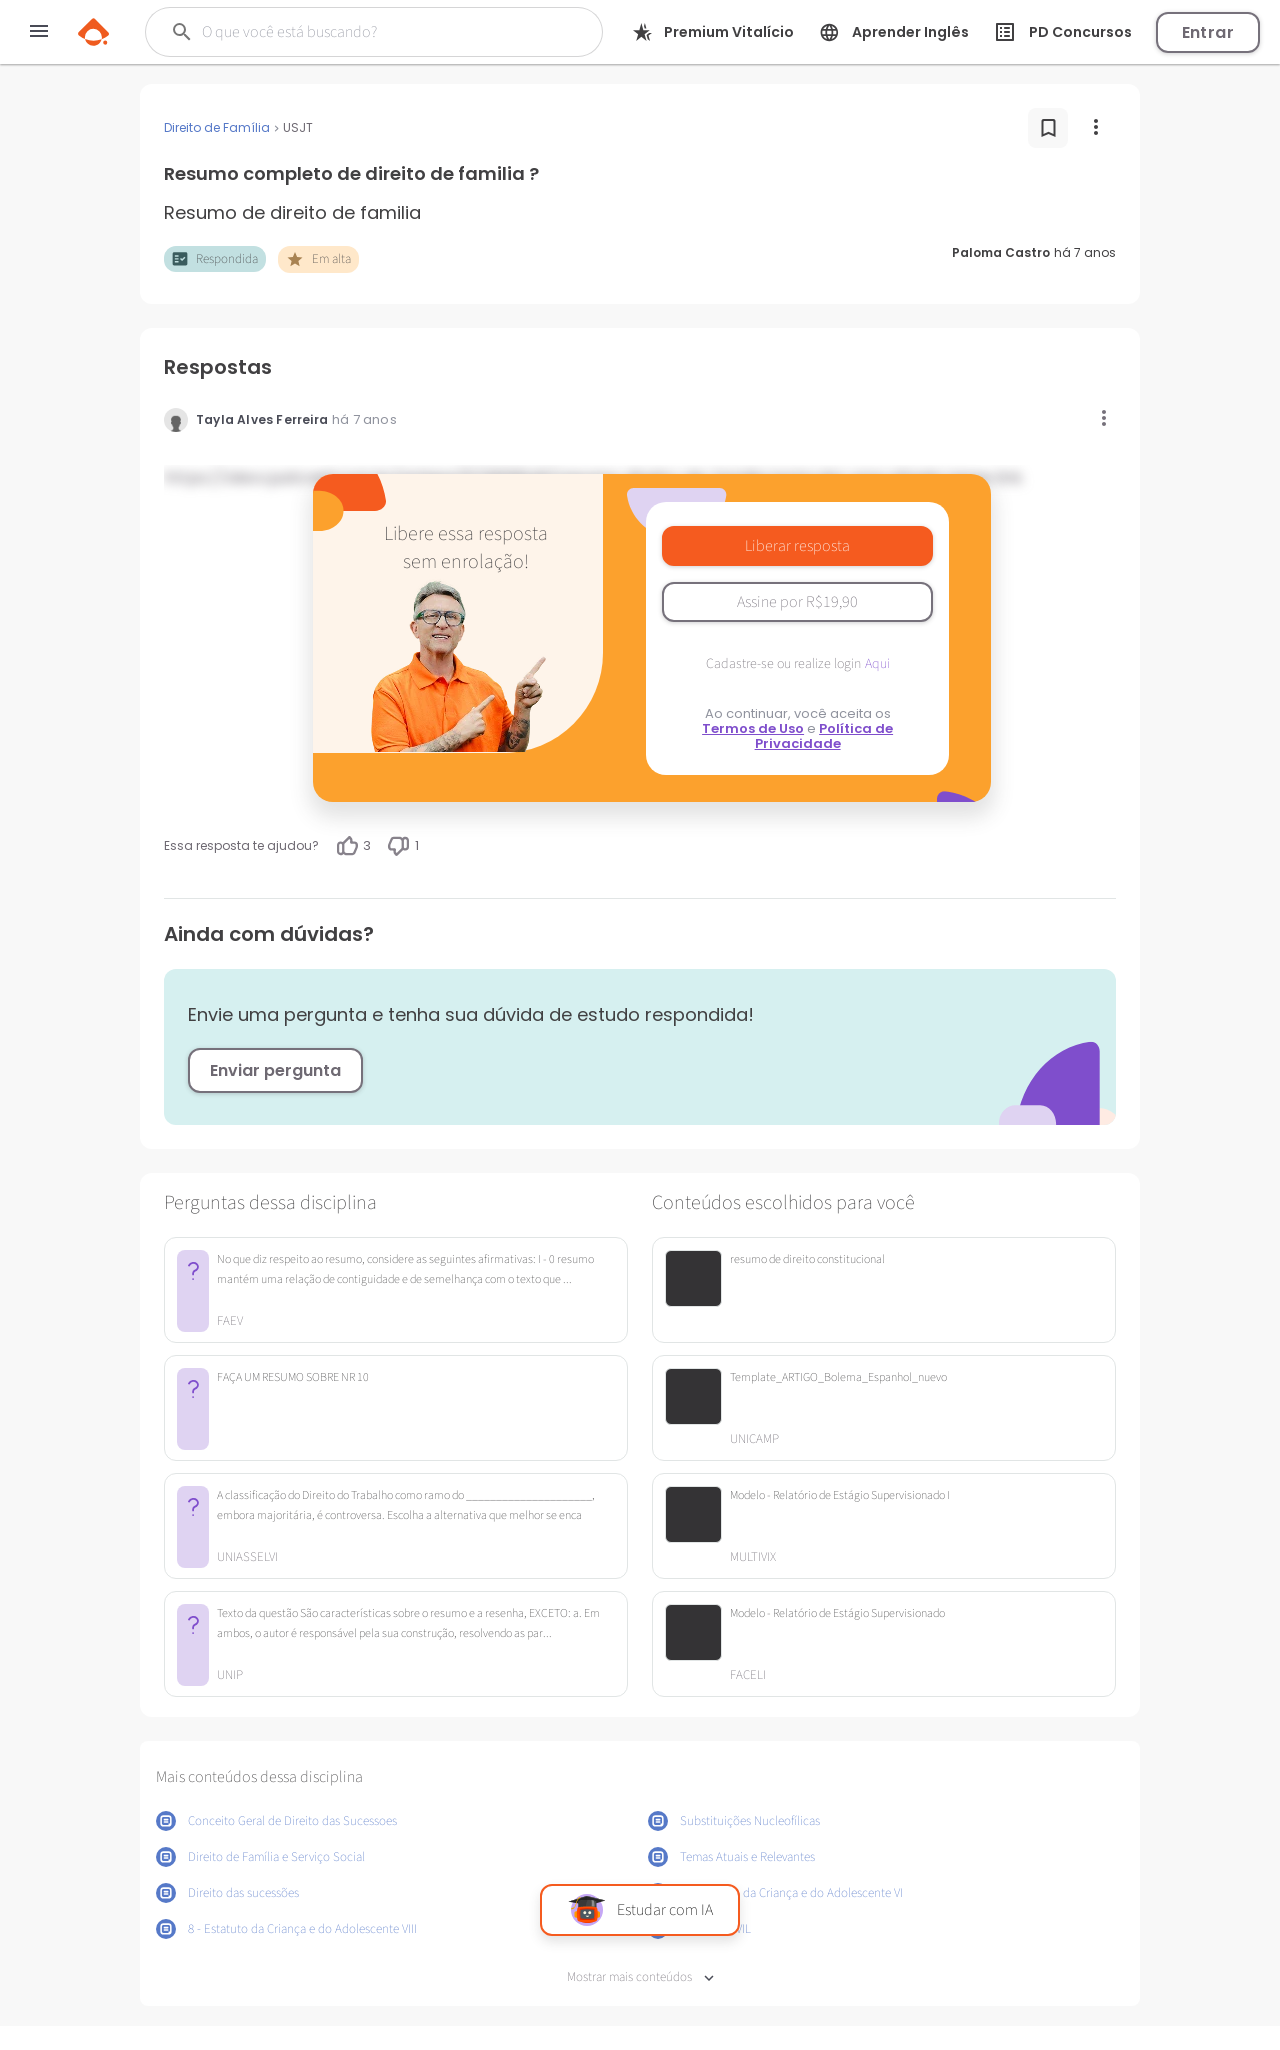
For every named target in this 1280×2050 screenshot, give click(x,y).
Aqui (877, 664)
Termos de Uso (753, 728)
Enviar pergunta (275, 1070)
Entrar (1208, 32)
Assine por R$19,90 (797, 602)
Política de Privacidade (824, 736)
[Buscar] (361, 32)
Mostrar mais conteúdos (640, 1977)
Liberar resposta (797, 546)
